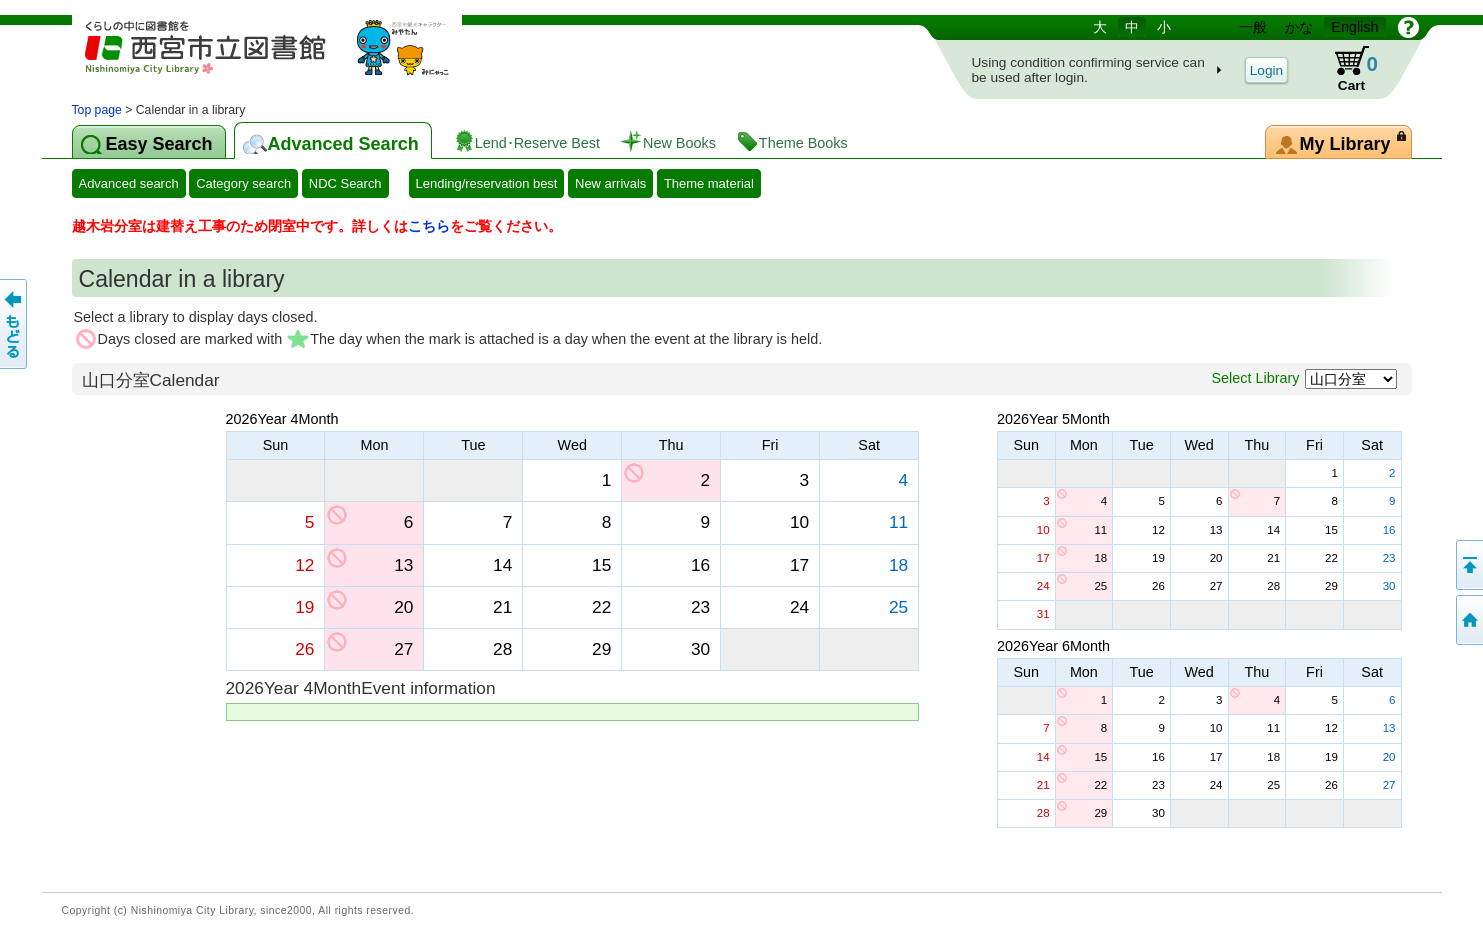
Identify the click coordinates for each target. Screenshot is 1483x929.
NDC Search (345, 183)
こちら (429, 226)
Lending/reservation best (487, 183)
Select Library (1256, 378)
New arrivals (610, 183)
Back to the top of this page (1468, 565)
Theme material (709, 183)
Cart (1345, 69)
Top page (97, 110)
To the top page (1468, 620)
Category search (243, 183)
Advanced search (129, 183)
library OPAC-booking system (282, 57)
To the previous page (15, 324)
